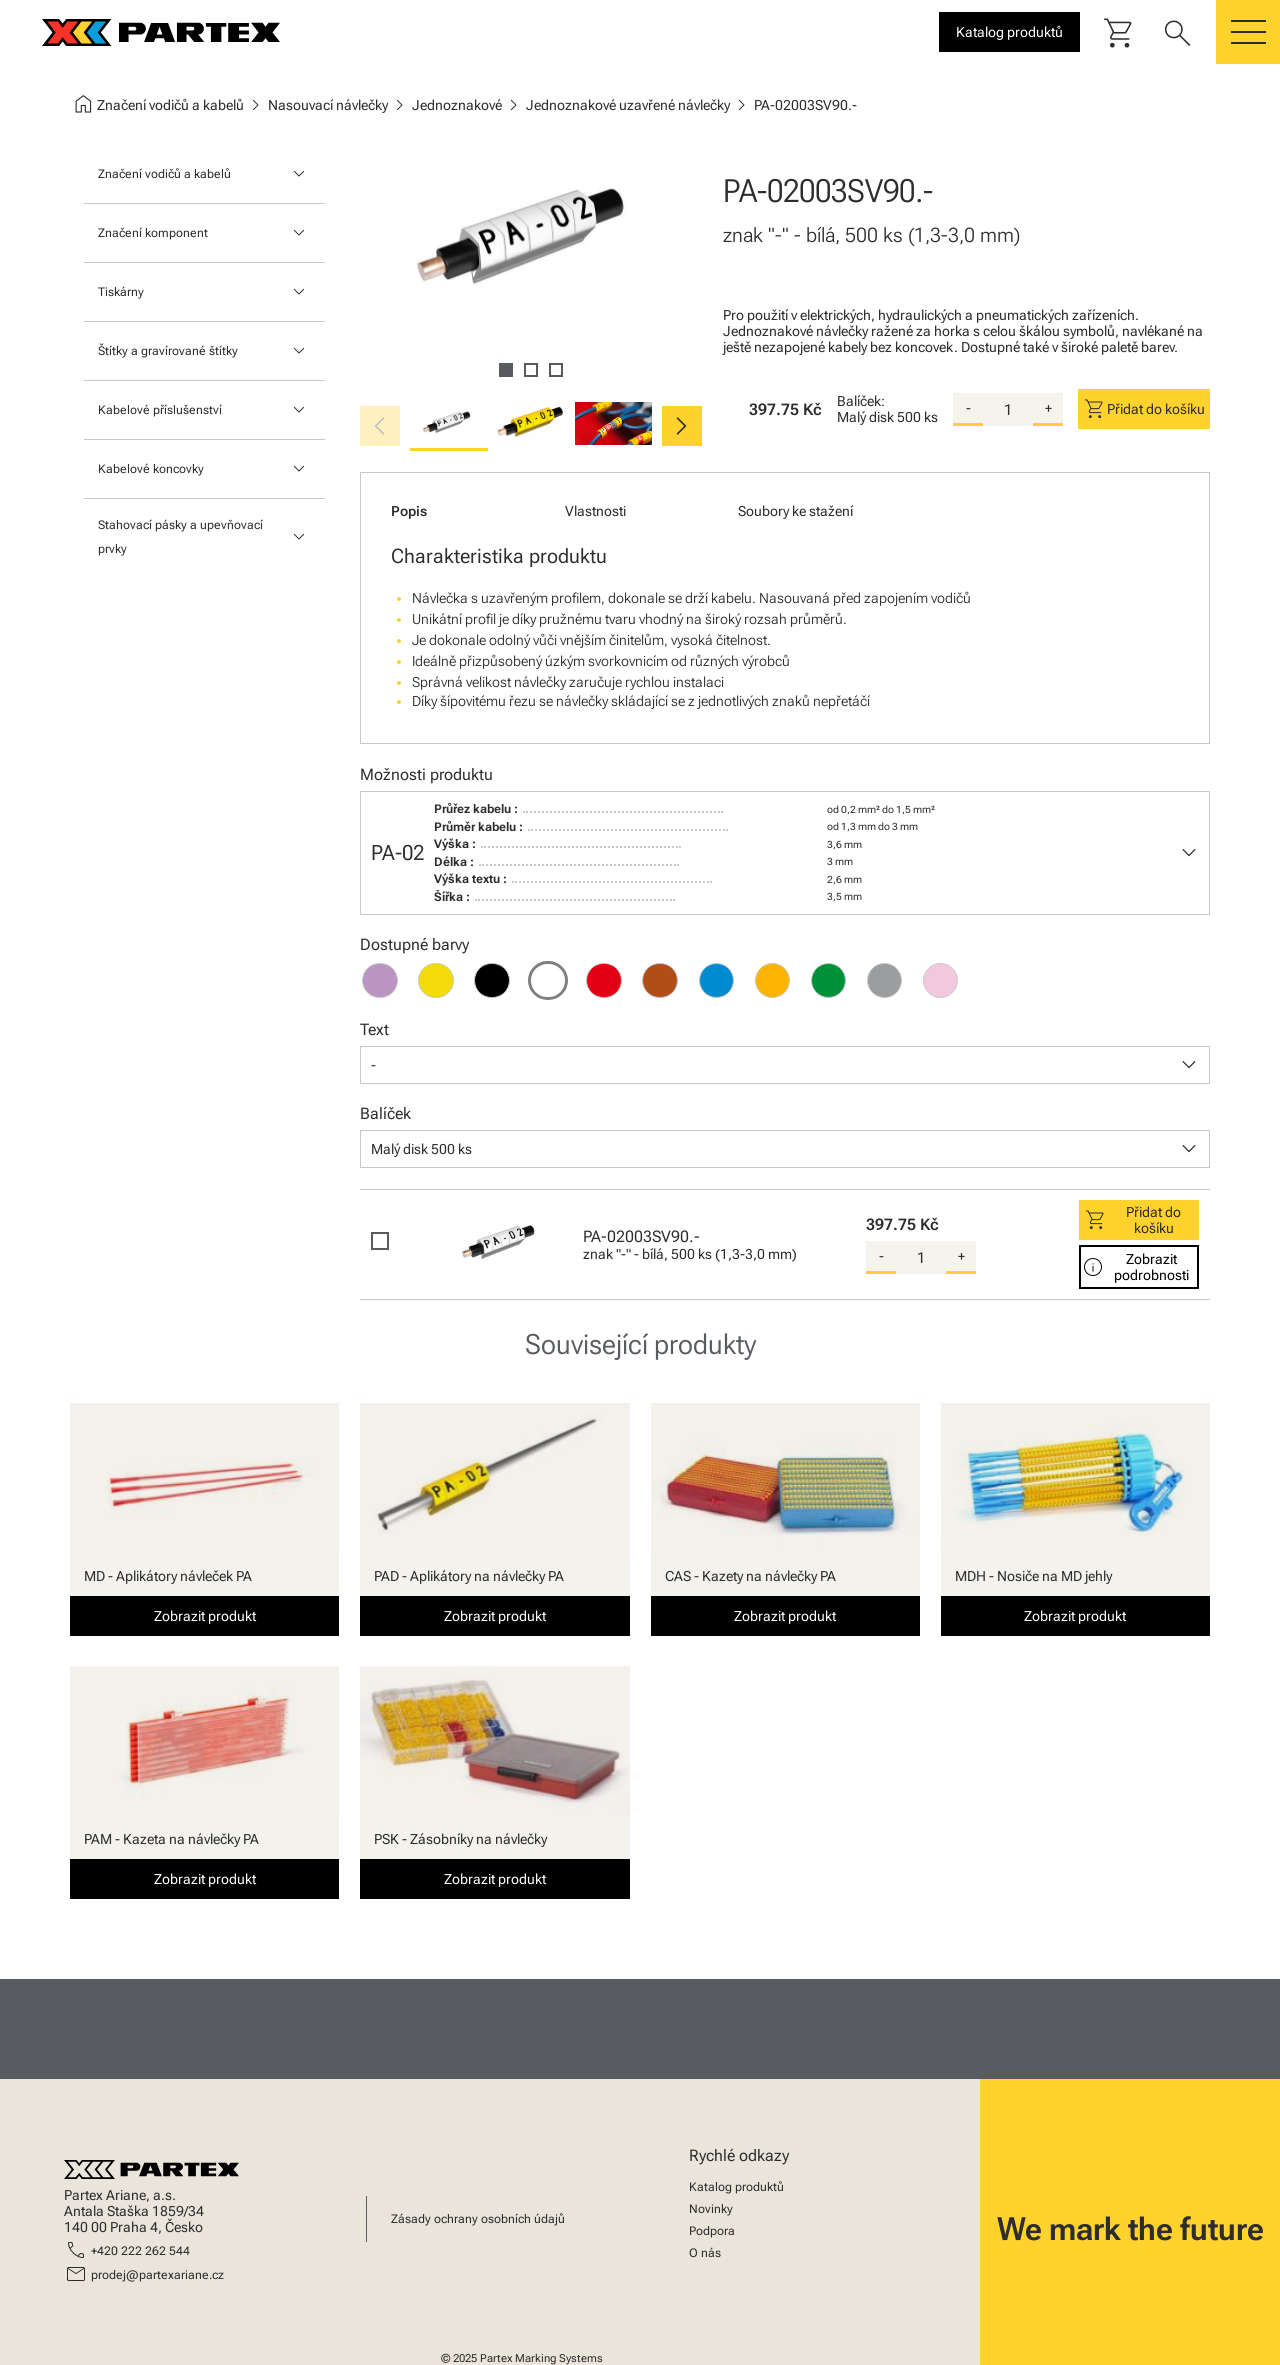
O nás (705, 2253)
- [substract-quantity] (968, 408)
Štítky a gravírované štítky (168, 351)
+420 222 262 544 (140, 2251)
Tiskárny (121, 292)
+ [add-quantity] (1048, 408)
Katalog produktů (736, 2187)
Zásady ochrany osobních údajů (478, 2219)
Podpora (712, 2231)
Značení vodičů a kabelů (164, 174)
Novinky (711, 2209)
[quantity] (1008, 410)
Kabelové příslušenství (160, 410)
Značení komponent (153, 233)
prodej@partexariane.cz (157, 2275)
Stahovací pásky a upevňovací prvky (180, 537)
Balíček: (861, 401)
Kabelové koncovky (151, 469)
